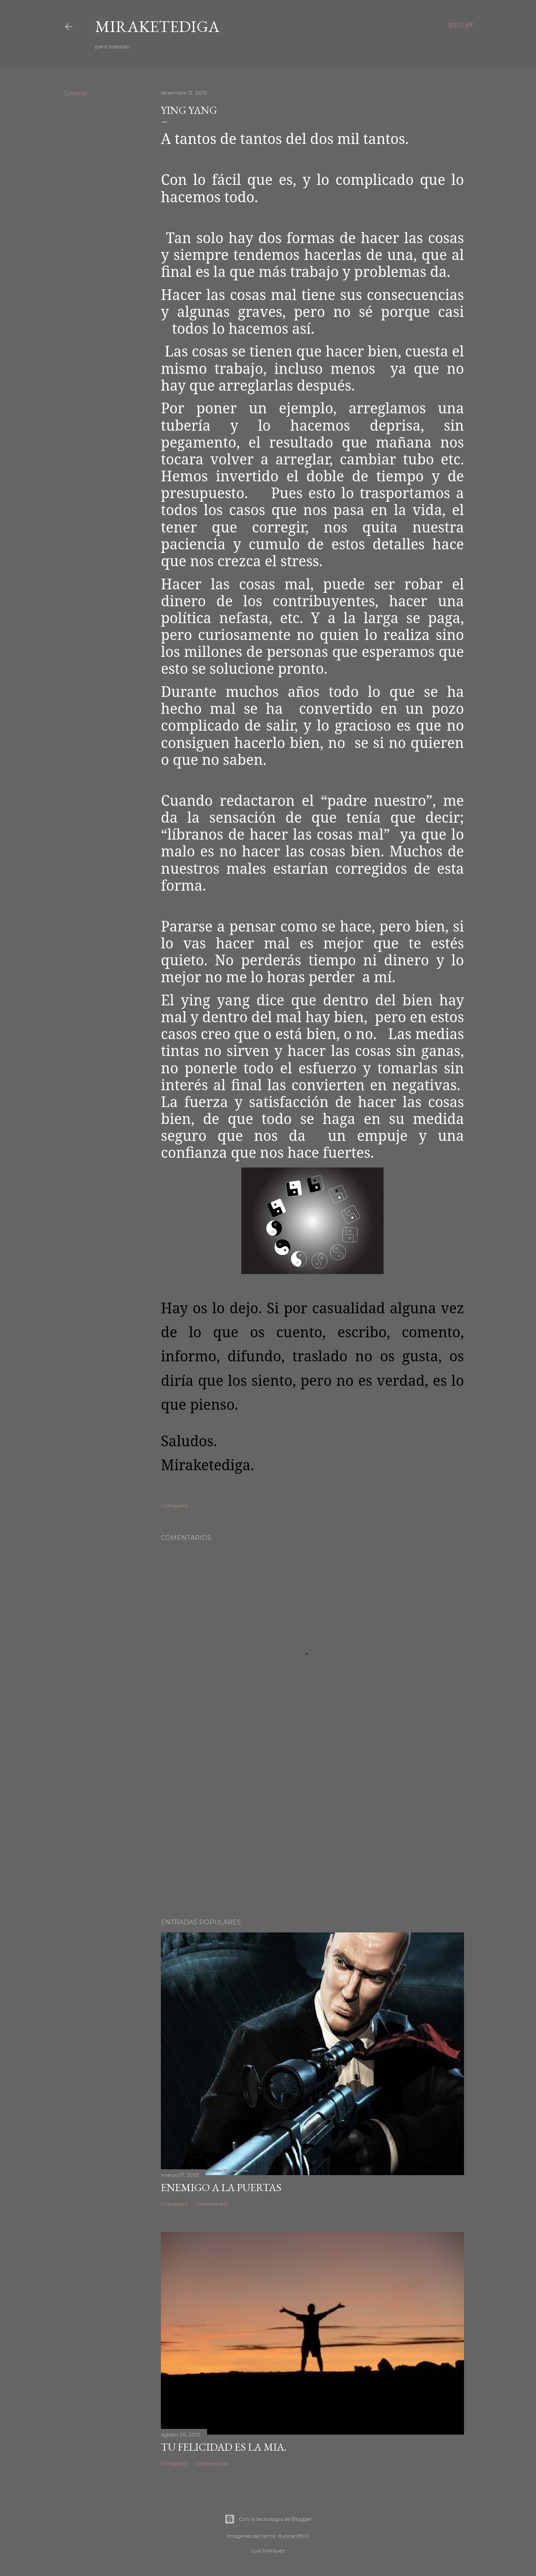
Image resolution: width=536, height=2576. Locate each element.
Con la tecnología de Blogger (268, 2519)
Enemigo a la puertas (221, 2187)
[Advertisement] (312, 1834)
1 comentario (211, 2203)
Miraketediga (157, 26)
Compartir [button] (75, 94)
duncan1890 (294, 2535)
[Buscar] (460, 26)
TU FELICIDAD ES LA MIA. (223, 2447)
